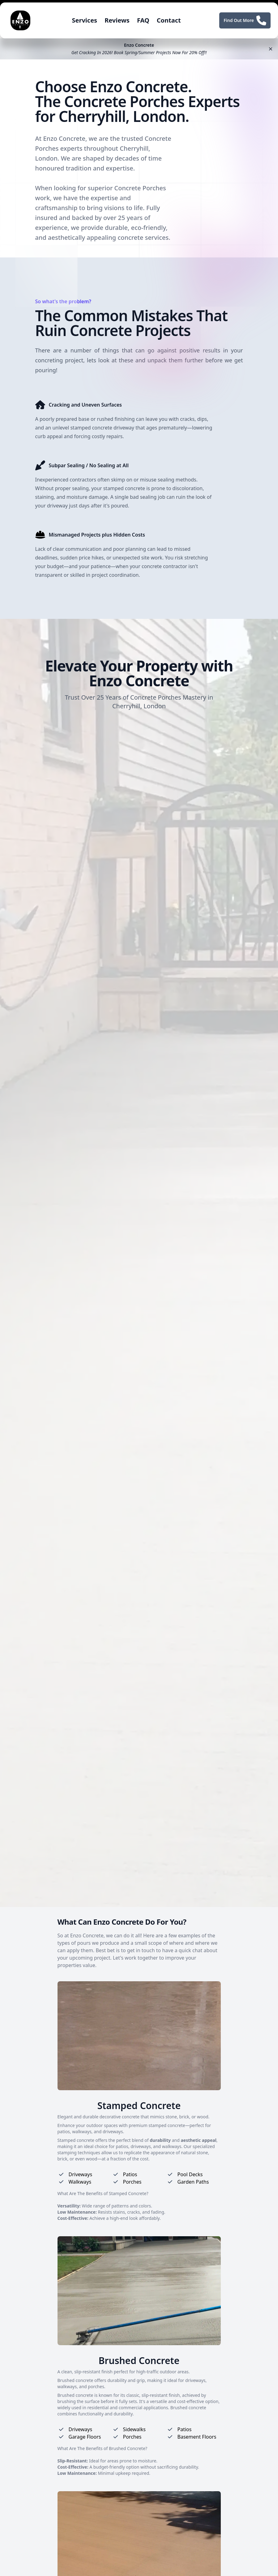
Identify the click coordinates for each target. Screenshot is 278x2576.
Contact (169, 20)
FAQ (143, 20)
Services (84, 20)
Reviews (117, 20)
